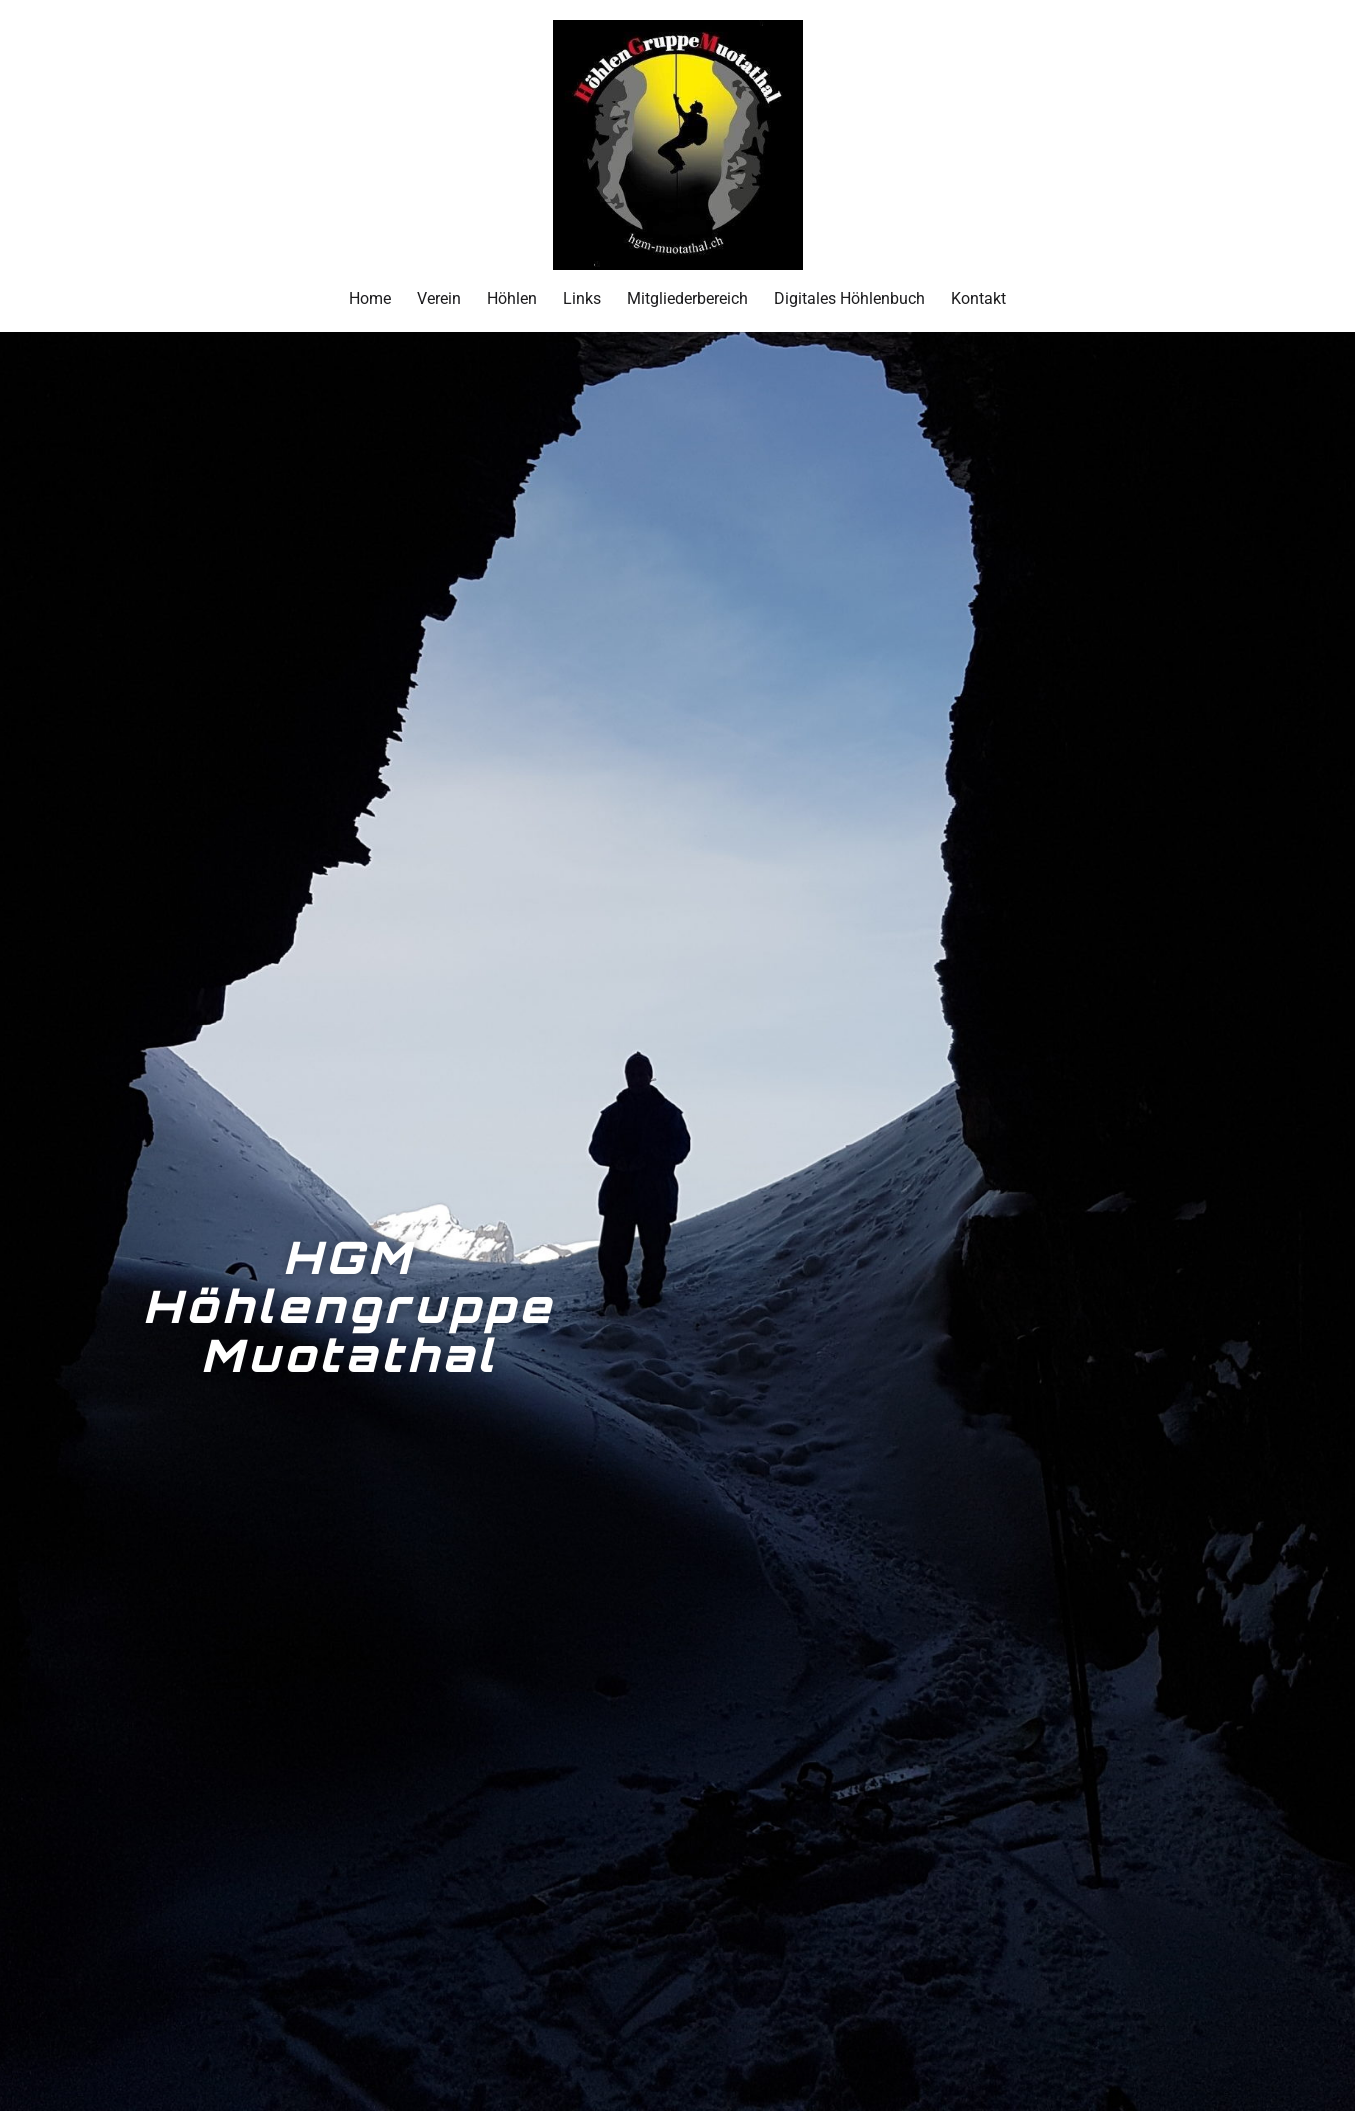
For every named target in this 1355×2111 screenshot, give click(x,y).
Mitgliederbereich (687, 298)
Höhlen (512, 298)
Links (582, 298)
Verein (439, 298)
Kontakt (978, 298)
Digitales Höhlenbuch (849, 298)
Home (370, 298)
